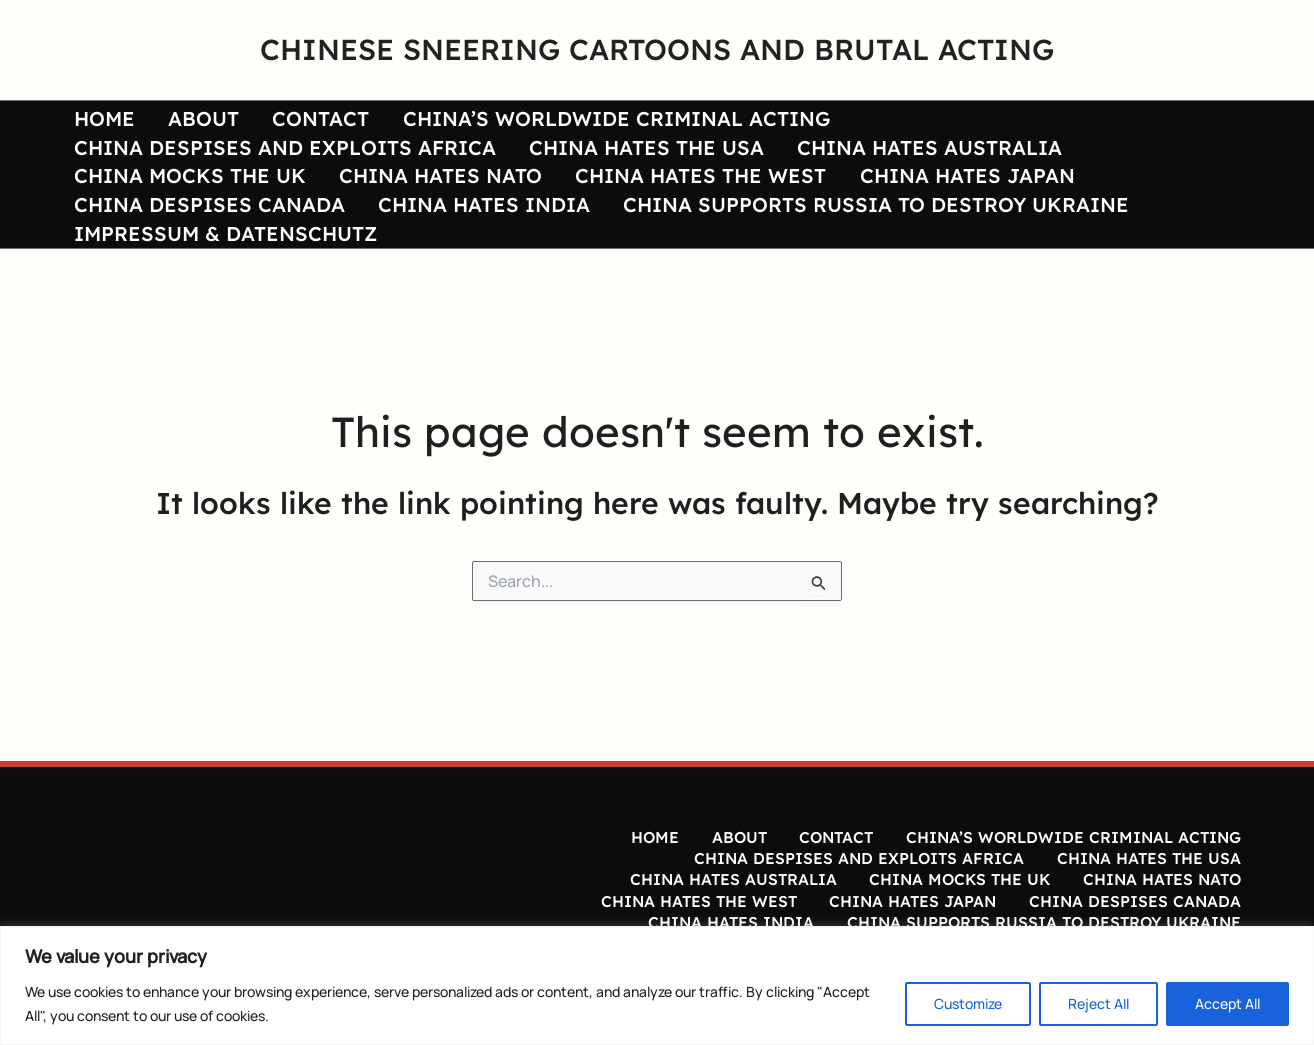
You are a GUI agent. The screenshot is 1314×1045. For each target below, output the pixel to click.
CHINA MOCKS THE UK (723, 163)
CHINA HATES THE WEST (192, 205)
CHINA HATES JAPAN (445, 205)
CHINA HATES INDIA (970, 205)
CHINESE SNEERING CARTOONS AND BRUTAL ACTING (657, 49)
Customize (968, 1003)
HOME (97, 121)
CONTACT (287, 121)
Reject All (1098, 1003)
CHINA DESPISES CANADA (708, 205)
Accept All (1227, 1003)
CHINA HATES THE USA (184, 163)
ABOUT (183, 121)
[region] (657, 985)
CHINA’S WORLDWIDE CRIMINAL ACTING (569, 121)
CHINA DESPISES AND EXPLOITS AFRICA (1014, 121)
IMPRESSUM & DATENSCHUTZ (744, 247)
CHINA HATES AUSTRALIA (454, 163)
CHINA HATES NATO (960, 163)
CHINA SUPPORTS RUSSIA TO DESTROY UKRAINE (320, 247)
